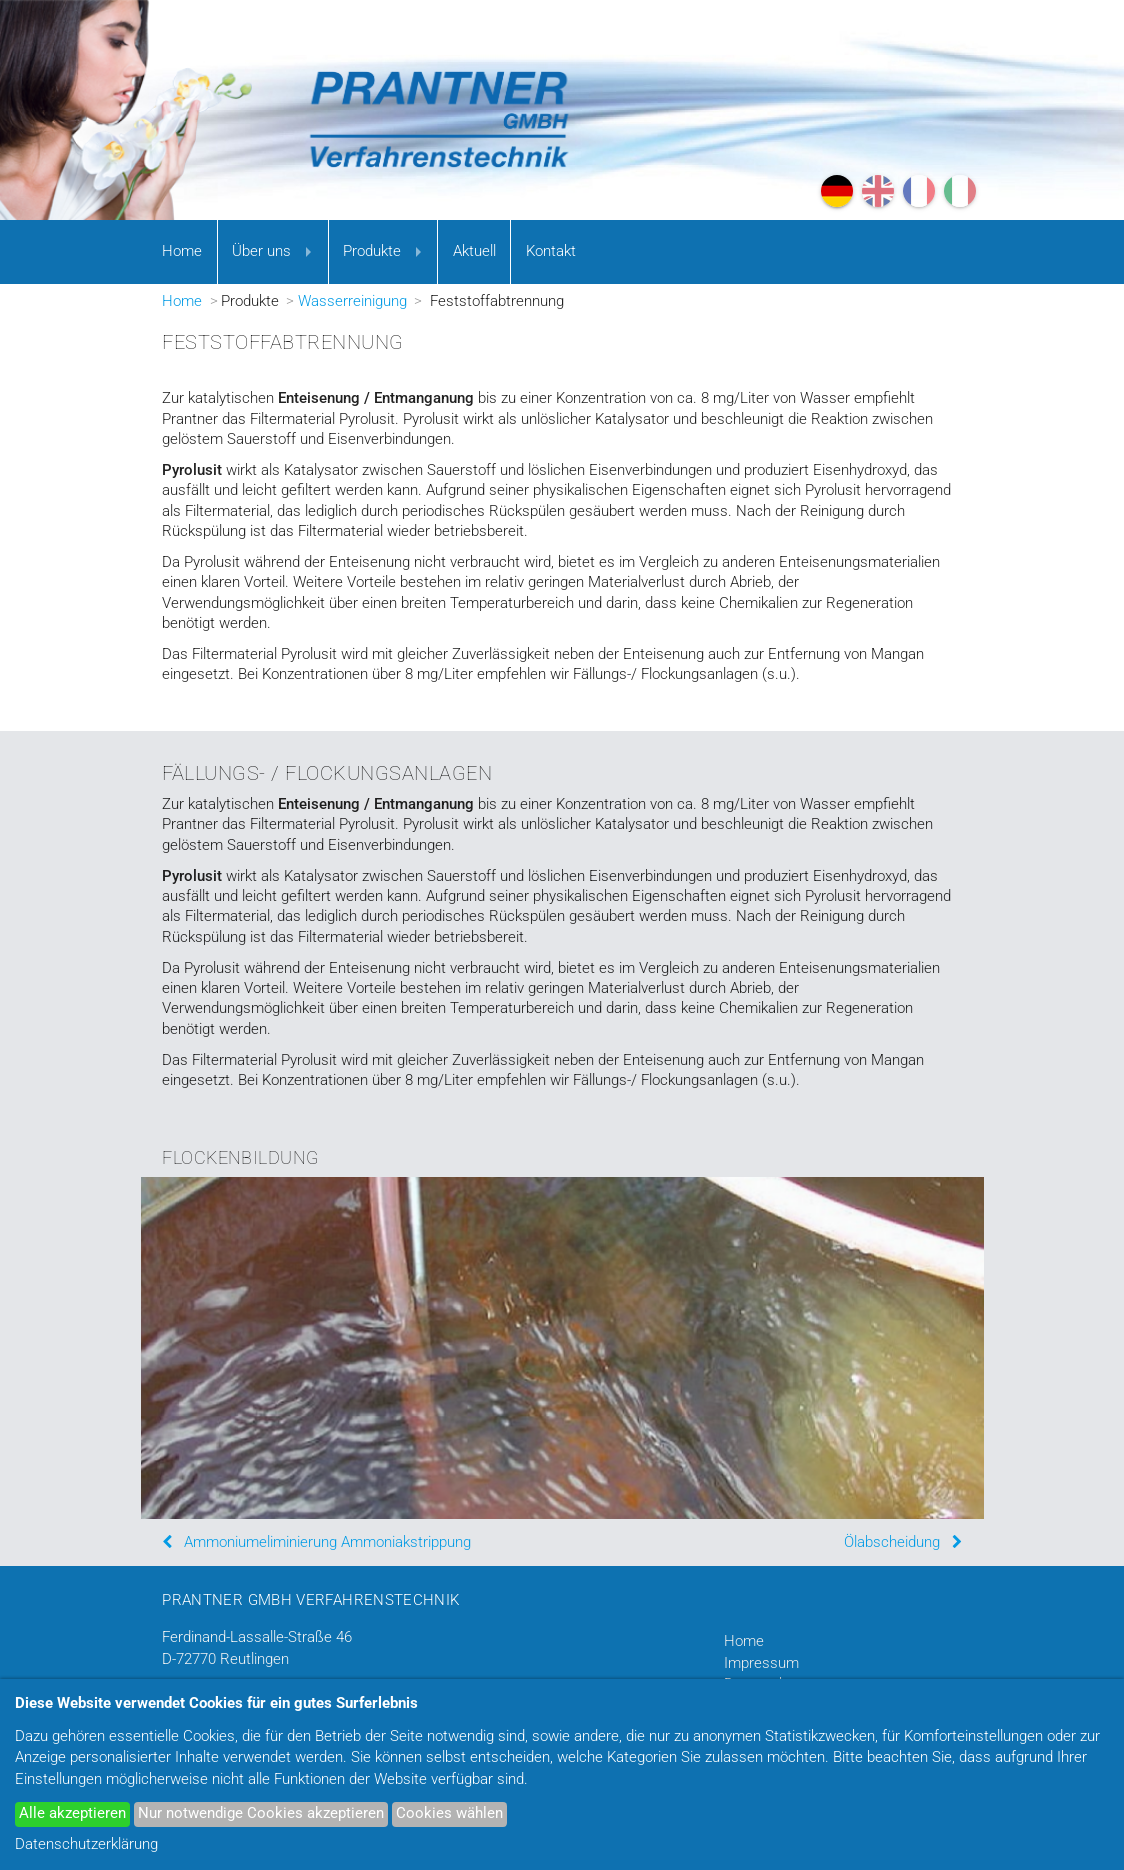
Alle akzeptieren (72, 1813)
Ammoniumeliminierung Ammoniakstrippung (327, 1542)
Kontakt (551, 251)
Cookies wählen (449, 1813)
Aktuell (474, 251)
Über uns (261, 251)
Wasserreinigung (352, 301)
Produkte (372, 251)
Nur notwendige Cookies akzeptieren (261, 1813)
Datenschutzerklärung (86, 1844)
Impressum (761, 1663)
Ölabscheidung (892, 1542)
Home (182, 251)
